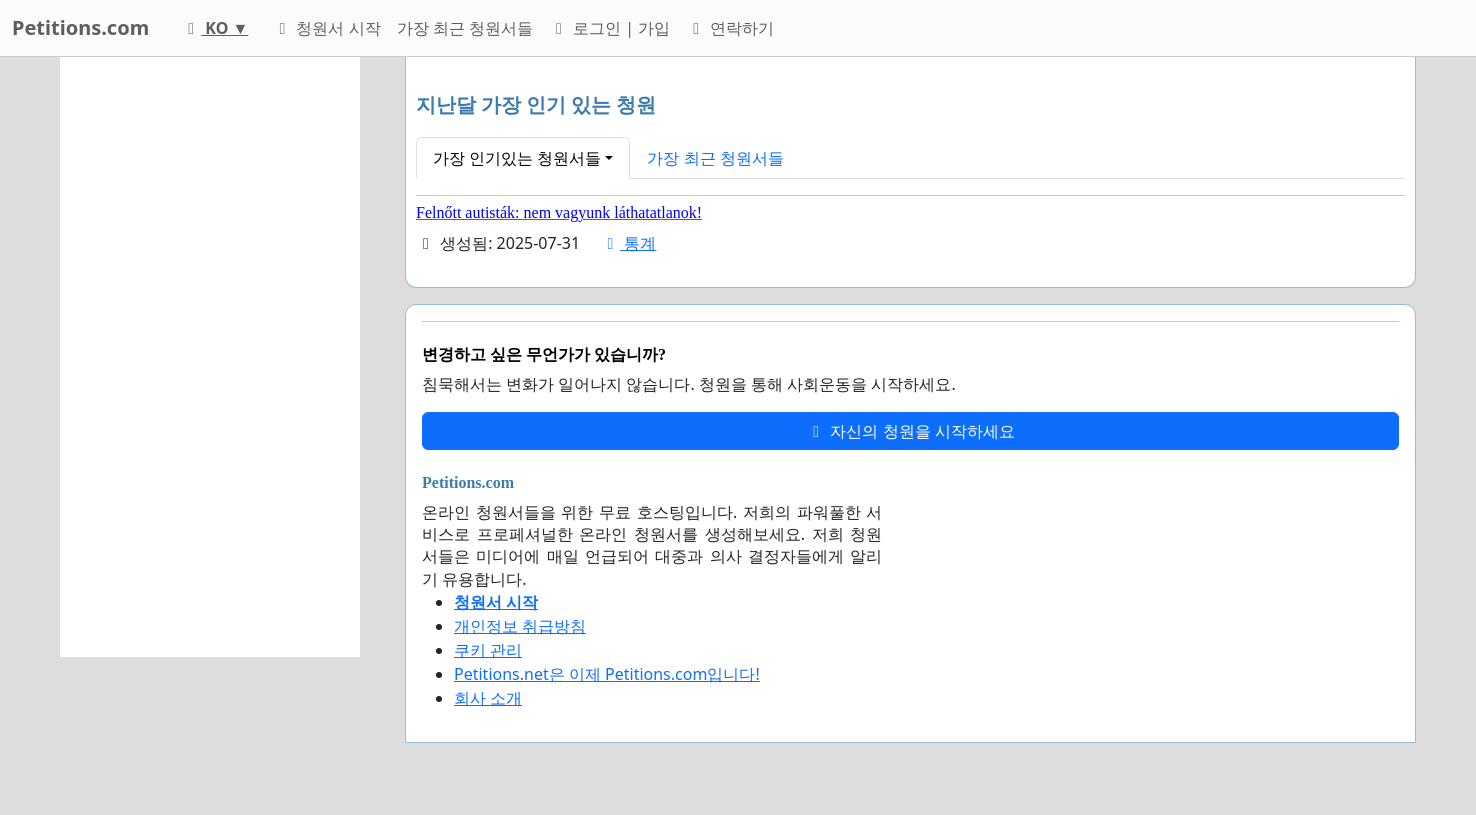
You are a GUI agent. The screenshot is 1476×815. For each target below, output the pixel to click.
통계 (628, 243)
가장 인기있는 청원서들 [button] (517, 158)
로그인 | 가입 (609, 28)
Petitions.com (80, 27)
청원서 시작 (326, 28)
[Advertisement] (210, 357)
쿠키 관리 (488, 650)
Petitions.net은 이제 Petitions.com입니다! (607, 674)
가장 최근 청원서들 (465, 28)
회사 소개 (488, 698)
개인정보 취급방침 (520, 626)
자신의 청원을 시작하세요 (910, 431)
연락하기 (730, 28)
